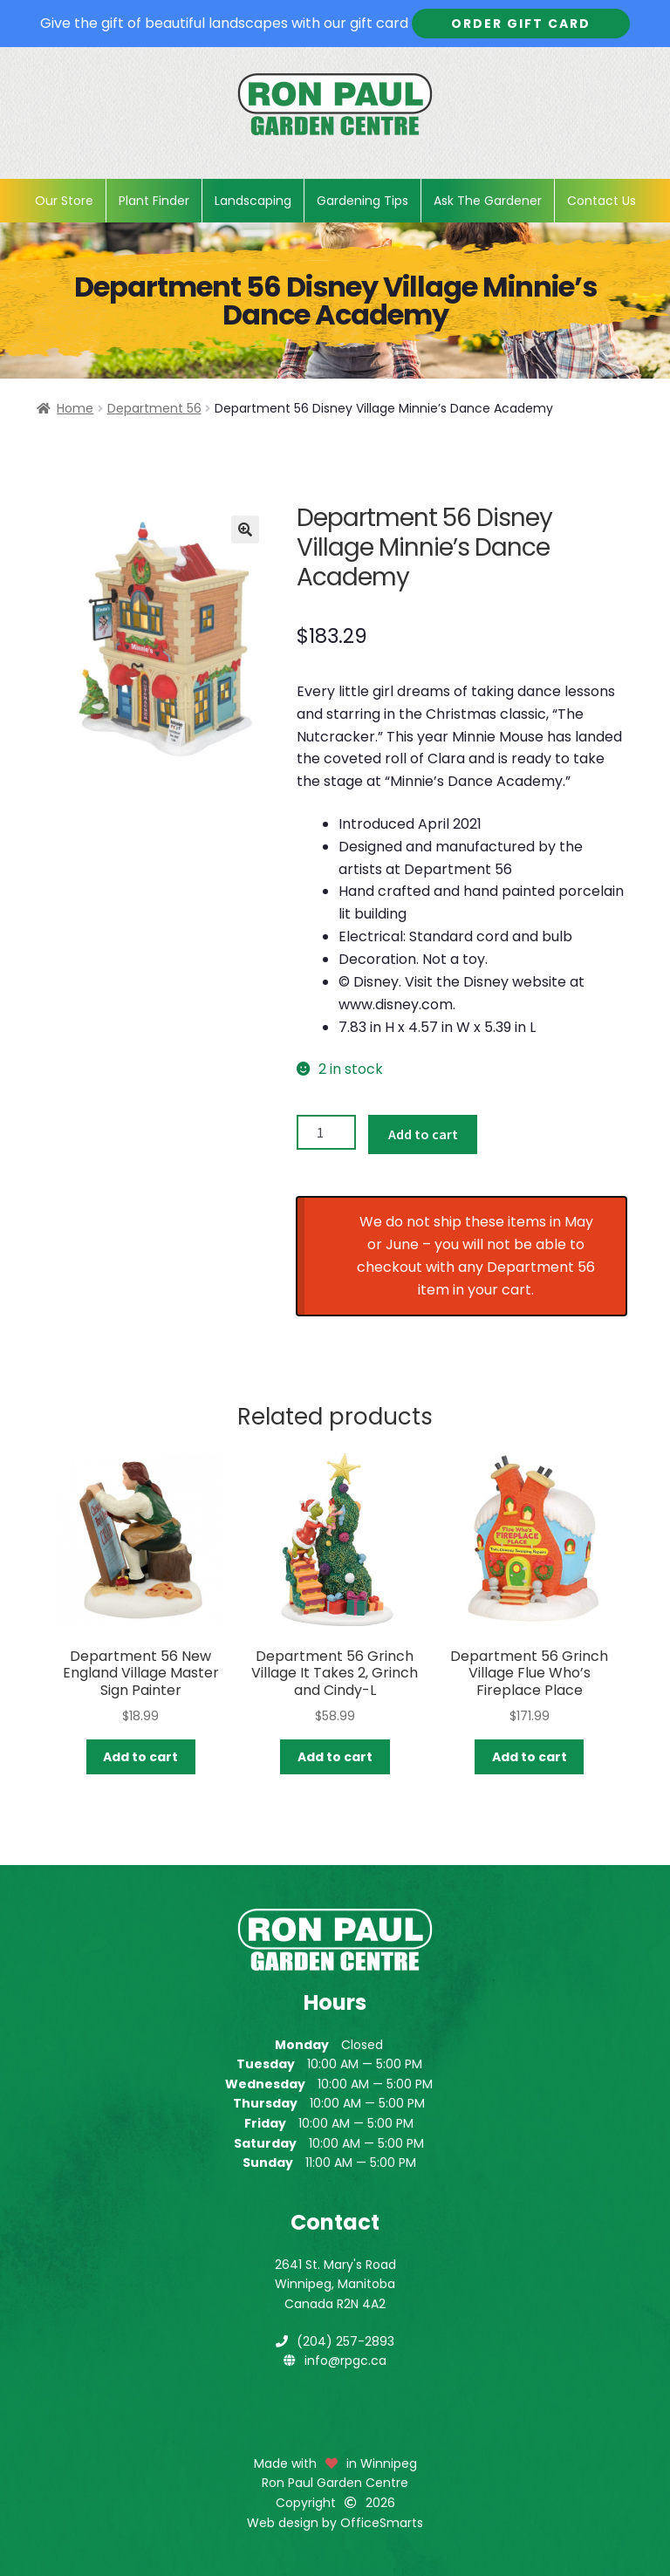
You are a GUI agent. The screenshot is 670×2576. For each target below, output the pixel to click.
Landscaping (253, 200)
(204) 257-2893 (345, 2341)
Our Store (64, 200)
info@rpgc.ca (345, 2360)
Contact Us (601, 200)
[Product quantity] (326, 1132)
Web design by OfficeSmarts (335, 2523)
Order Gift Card (521, 23)
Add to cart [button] (140, 1757)
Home (75, 408)
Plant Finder (154, 200)
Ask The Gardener (488, 200)
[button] (245, 529)
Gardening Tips (362, 200)
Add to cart (423, 1134)
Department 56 (154, 408)
